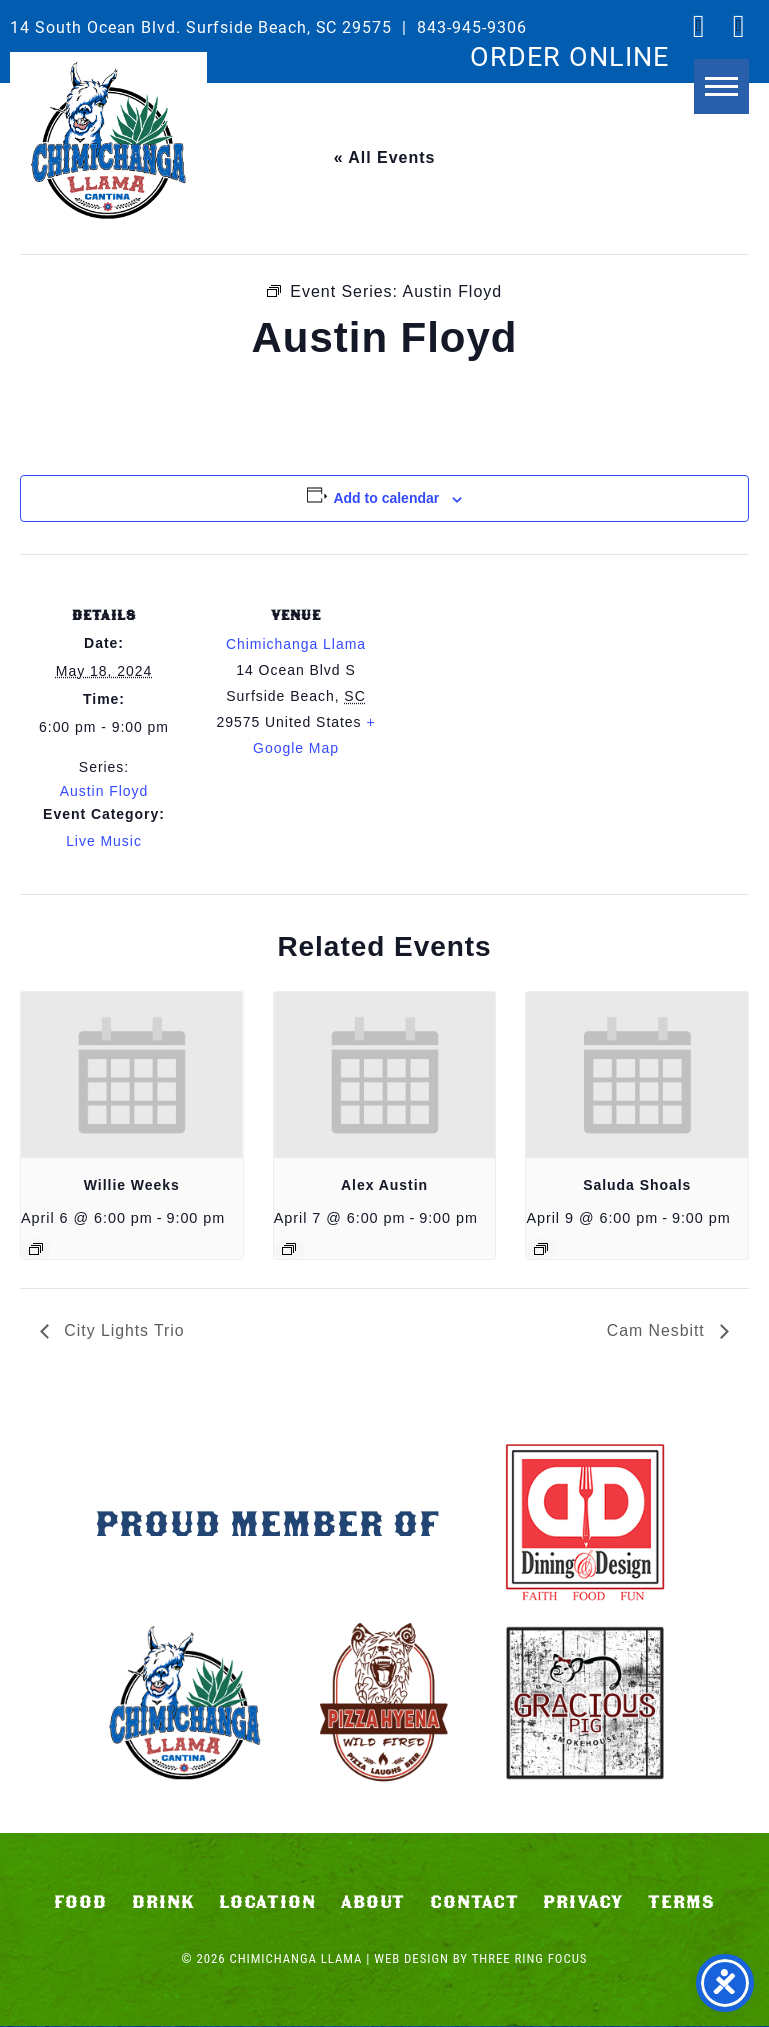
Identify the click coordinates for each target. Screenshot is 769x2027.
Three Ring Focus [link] (530, 1959)
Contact (474, 1903)
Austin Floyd (104, 791)
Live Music (104, 841)
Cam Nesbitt (658, 1330)
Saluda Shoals (637, 1185)
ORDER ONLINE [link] (569, 55)
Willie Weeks (132, 1185)
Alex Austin (384, 1185)
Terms (681, 1903)
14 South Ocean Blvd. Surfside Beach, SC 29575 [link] (201, 26)
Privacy (583, 1903)
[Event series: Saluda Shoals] (541, 1249)
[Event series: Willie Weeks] (36, 1249)
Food (80, 1903)
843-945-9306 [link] (472, 26)
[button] (721, 97)
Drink (163, 1903)
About (373, 1903)
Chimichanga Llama (108, 141)
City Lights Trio (122, 1330)
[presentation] (132, 1075)
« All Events (385, 157)
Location (267, 1903)
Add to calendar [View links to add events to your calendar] (386, 498)
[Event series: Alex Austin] (289, 1249)
